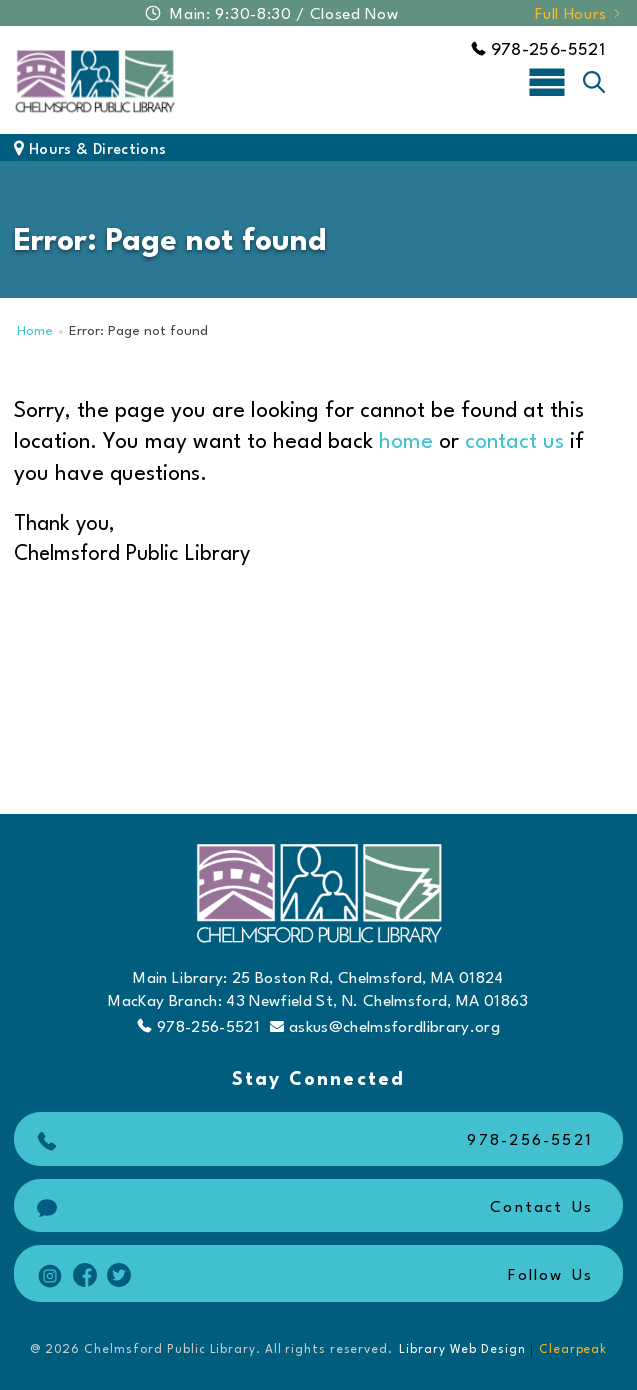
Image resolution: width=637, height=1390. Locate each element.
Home (35, 331)
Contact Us (312, 1208)
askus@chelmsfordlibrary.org (385, 1027)
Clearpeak (573, 1350)
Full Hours (579, 15)
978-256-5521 (538, 50)
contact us (514, 442)
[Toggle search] (594, 82)
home (406, 442)
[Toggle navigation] (547, 81)
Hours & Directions (90, 150)
